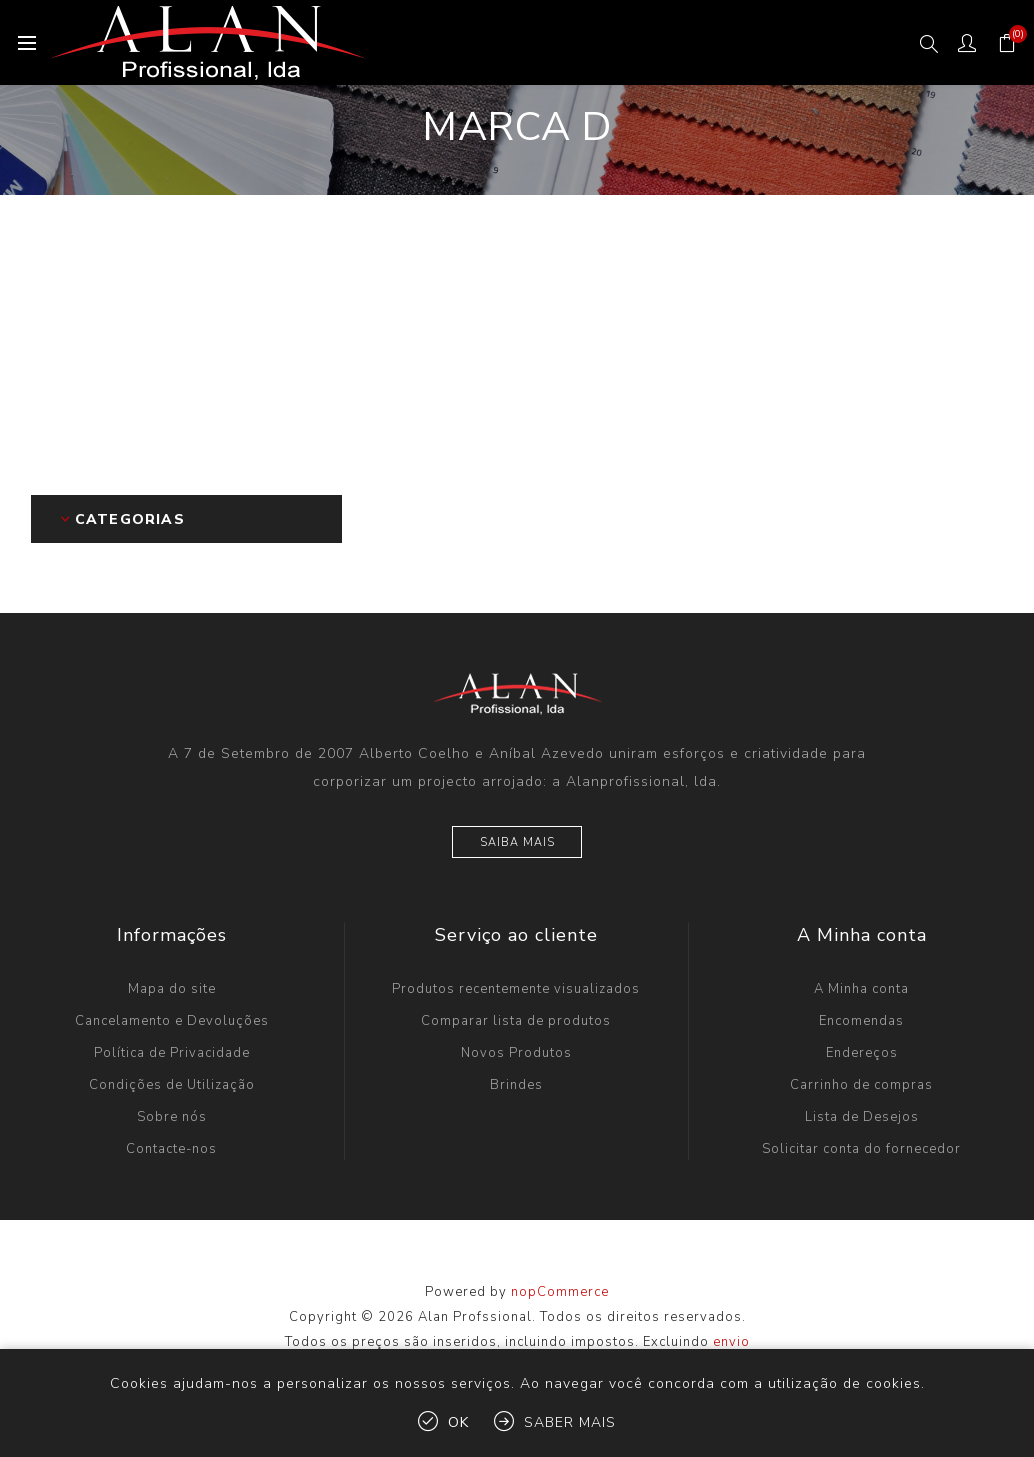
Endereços (862, 1053)
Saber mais (570, 1422)
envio (731, 1342)
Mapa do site (172, 989)
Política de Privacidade (172, 1053)
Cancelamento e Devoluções (172, 1021)
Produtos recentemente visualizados (516, 989)
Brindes (516, 1085)
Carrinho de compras (861, 1085)
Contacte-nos (171, 1149)
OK (458, 1422)
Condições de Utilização (172, 1085)
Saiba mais (517, 842)
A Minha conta (861, 989)
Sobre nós (172, 1117)
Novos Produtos (516, 1053)
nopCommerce (560, 1292)
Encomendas (861, 1021)
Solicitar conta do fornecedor (861, 1149)
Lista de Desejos (862, 1117)
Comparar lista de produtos (516, 1021)
